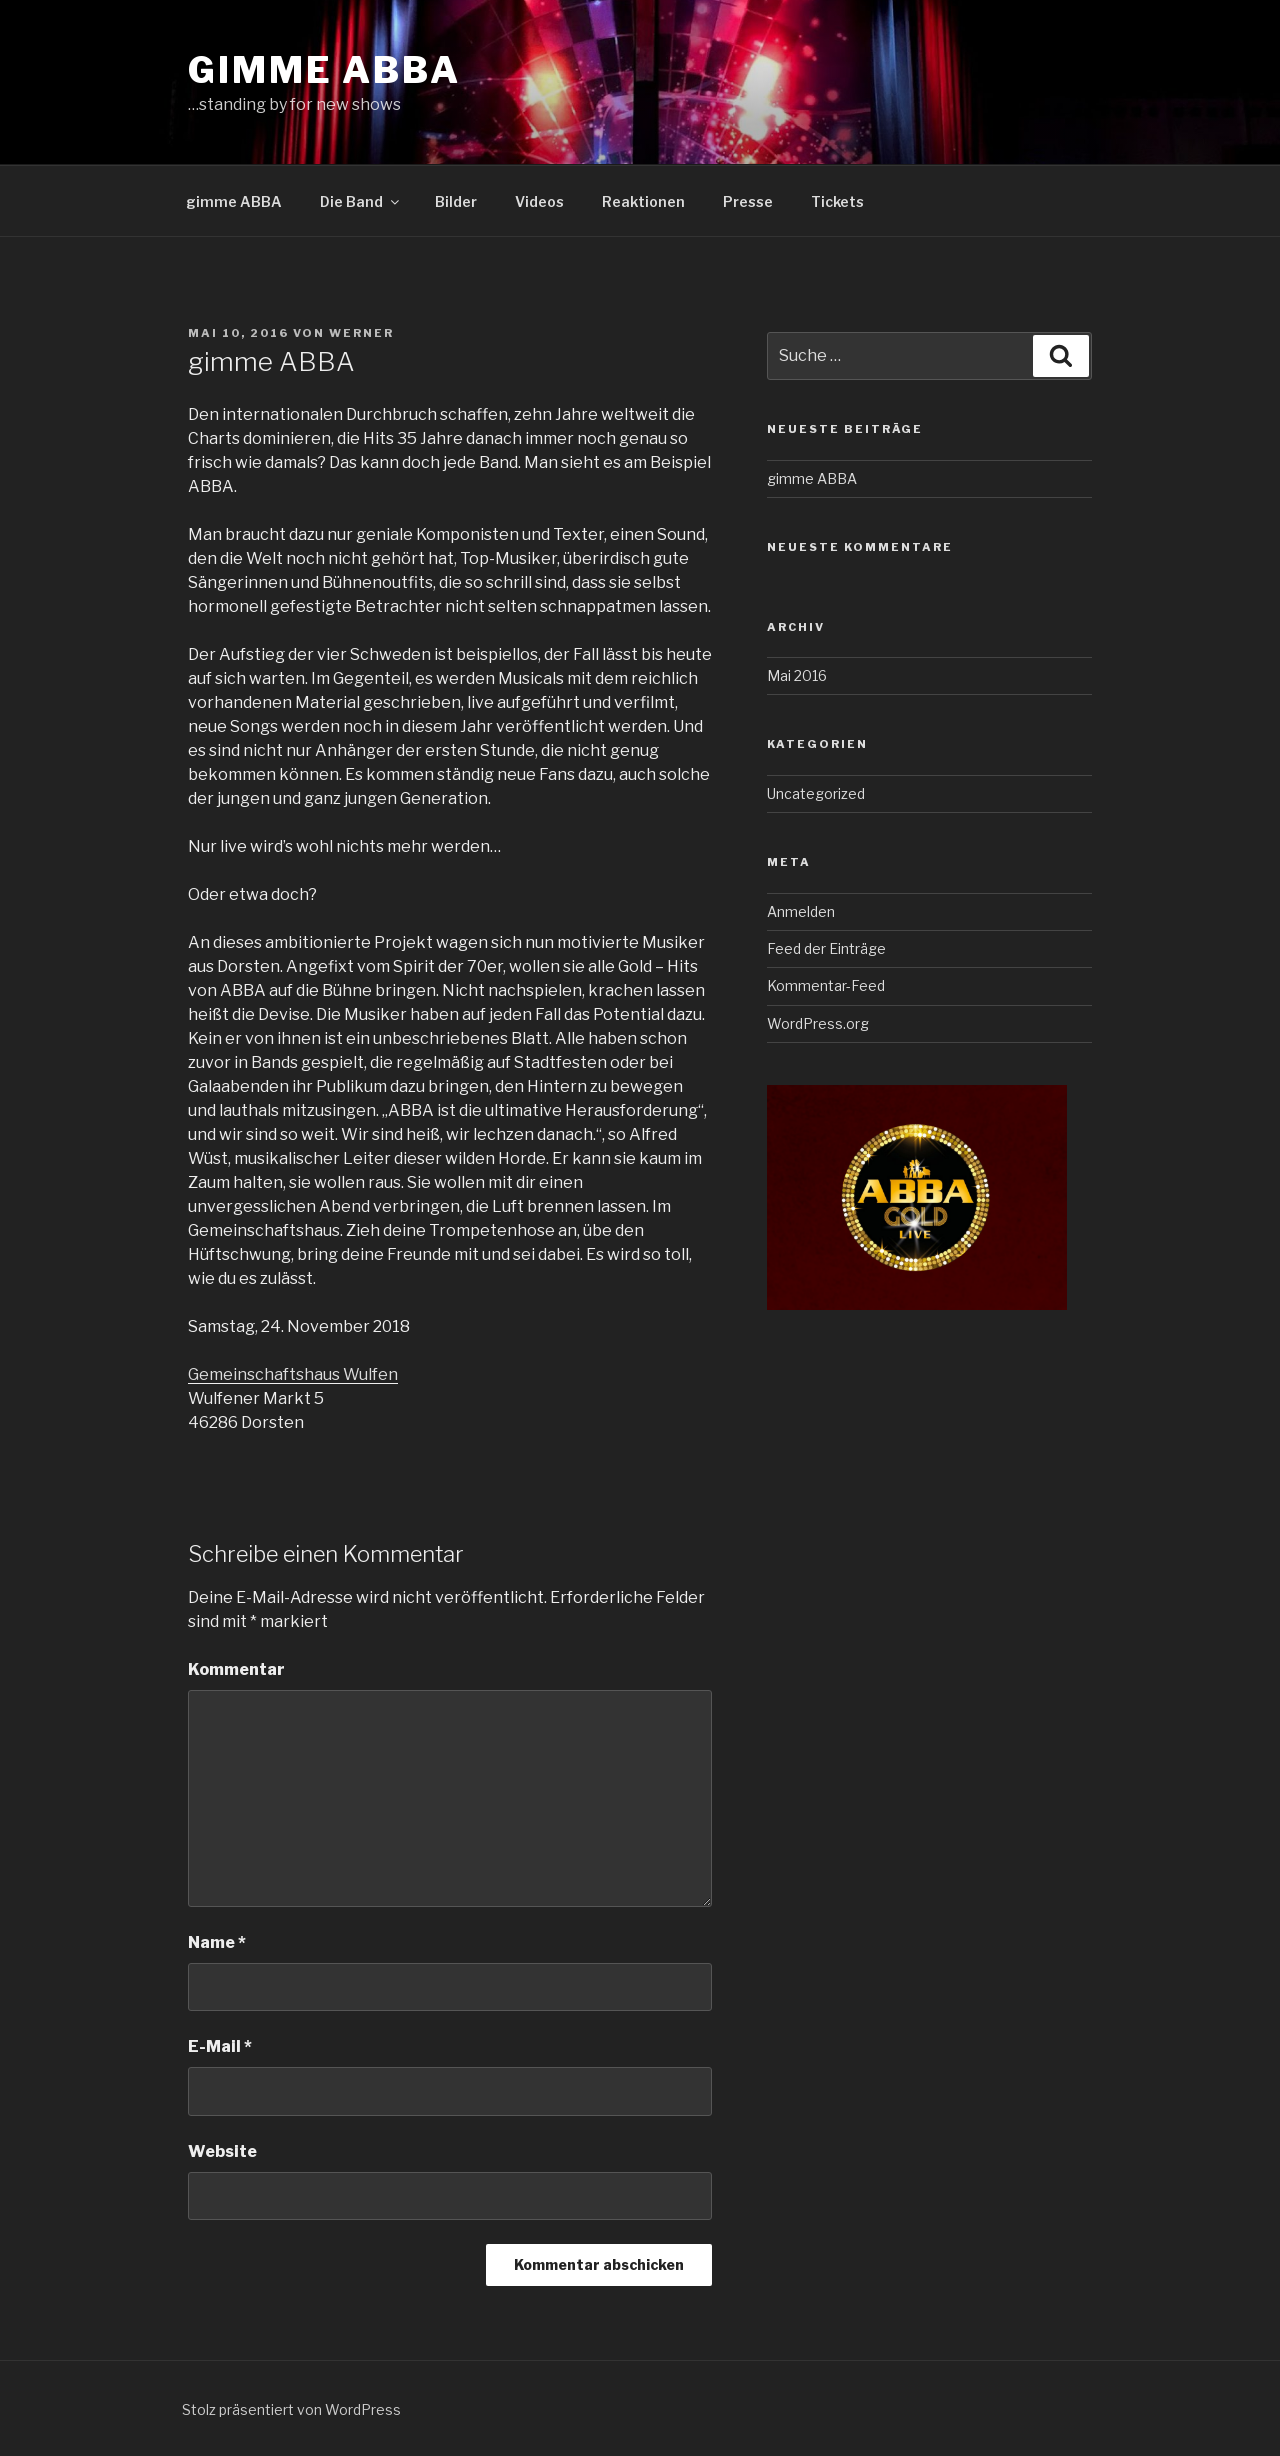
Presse (748, 201)
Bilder (456, 201)
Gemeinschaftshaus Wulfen (293, 1374)
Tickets (837, 201)
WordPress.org (818, 1023)
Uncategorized (816, 793)
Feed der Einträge (826, 948)
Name (217, 1942)
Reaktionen (643, 201)
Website (222, 2151)
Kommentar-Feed (826, 985)
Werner (361, 333)
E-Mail (220, 2046)
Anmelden (801, 911)
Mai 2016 (797, 675)
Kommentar (236, 1669)
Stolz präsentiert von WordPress (291, 2409)
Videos (539, 201)
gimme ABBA (324, 70)
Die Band (361, 201)
